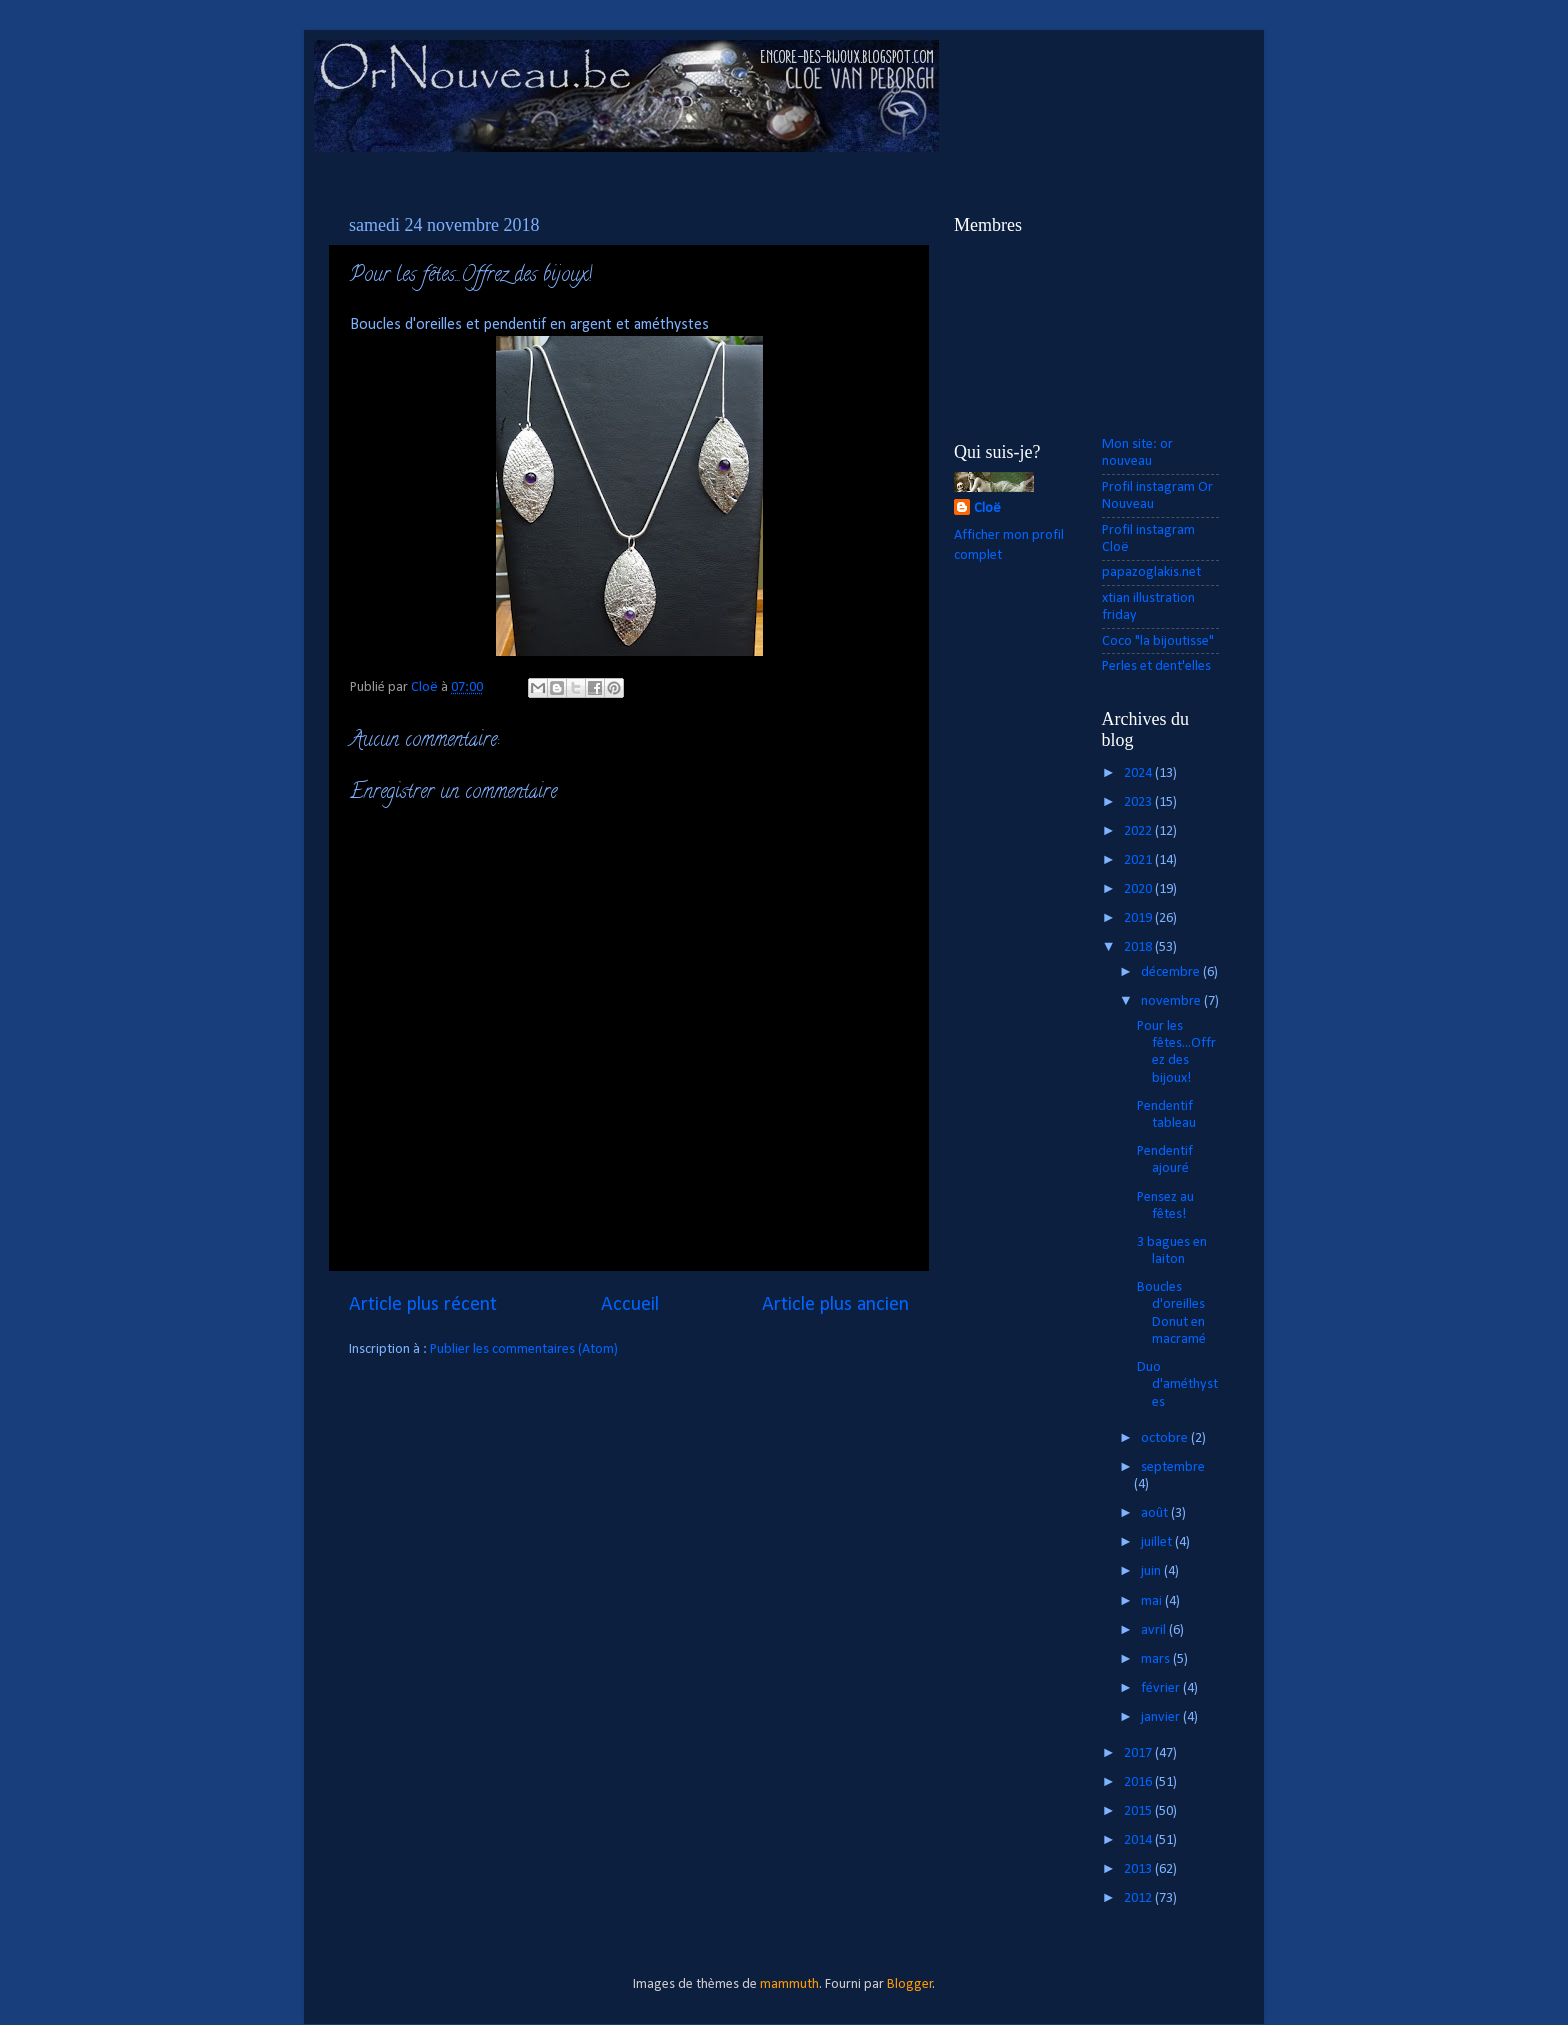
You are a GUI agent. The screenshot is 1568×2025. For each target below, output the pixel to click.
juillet (1158, 1542)
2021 (1139, 860)
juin (1152, 1571)
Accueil (630, 1305)
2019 (1139, 918)
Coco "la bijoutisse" (1158, 641)
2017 (1139, 1753)
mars (1157, 1659)
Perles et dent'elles (1156, 666)
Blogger (910, 1984)
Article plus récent (423, 1305)
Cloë (987, 508)
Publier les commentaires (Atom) (524, 1349)
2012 (1139, 1898)
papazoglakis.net (1151, 572)
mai (1153, 1601)
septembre (1173, 1467)
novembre (1172, 1001)
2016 (1139, 1782)
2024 (1139, 773)
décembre (1172, 972)
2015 (1139, 1811)
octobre (1166, 1438)
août (1156, 1513)
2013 (1139, 1869)
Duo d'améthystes (1177, 1385)
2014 (1139, 1840)
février (1162, 1688)
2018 (1139, 947)
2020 (1139, 889)
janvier (1162, 1717)
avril (1155, 1630)
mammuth (789, 1984)
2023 (1139, 802)
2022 (1139, 831)
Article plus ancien (835, 1305)
